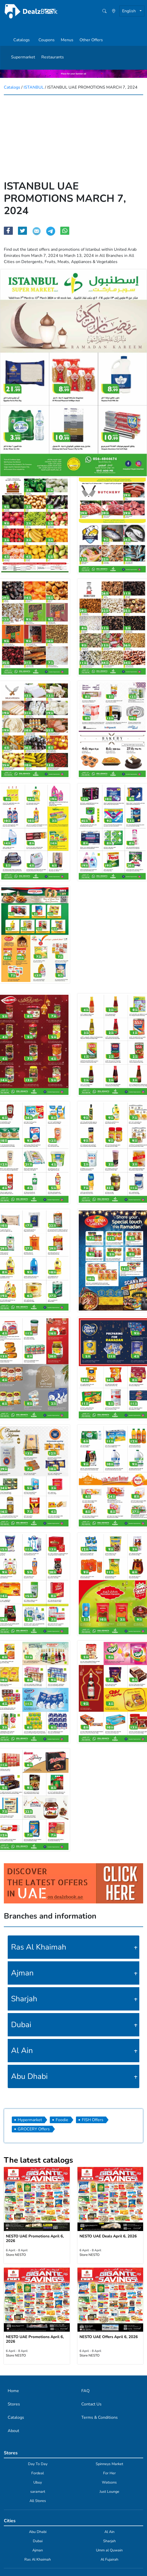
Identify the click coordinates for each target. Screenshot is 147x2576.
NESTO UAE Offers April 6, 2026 (109, 2336)
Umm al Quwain (109, 2550)
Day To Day (37, 2463)
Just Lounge (109, 2491)
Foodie (62, 2120)
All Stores (38, 2500)
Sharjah (24, 1999)
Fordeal (37, 2473)
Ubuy (37, 2482)
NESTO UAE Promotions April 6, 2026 (35, 2238)
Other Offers (91, 40)
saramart (37, 2491)
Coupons (46, 40)
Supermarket (23, 57)
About (13, 2431)
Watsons (109, 2482)
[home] (58, 11)
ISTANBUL (34, 87)
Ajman (22, 1973)
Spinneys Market (109, 2463)
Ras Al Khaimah (38, 1947)
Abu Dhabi (29, 2076)
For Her (109, 2473)
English (129, 11)
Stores (14, 2404)
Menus (67, 40)
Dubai (21, 2024)
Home (13, 2391)
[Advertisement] (73, 133)
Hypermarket (30, 2120)
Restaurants (52, 57)
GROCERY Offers (34, 2129)
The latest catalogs (38, 2160)
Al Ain (22, 2050)
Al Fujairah (109, 2559)
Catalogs (21, 40)
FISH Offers (92, 2120)
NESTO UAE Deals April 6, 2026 (108, 2236)
